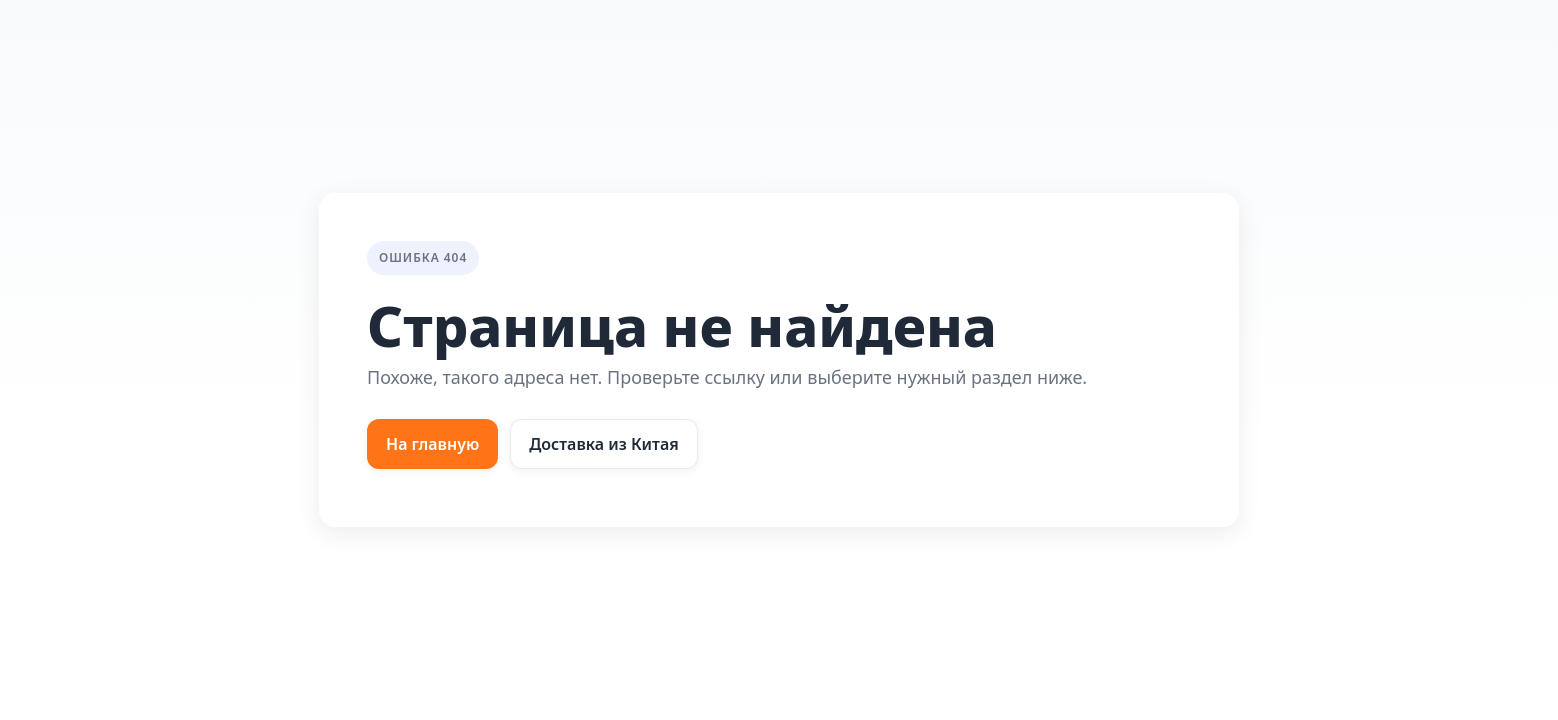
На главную (432, 444)
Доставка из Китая (604, 444)
